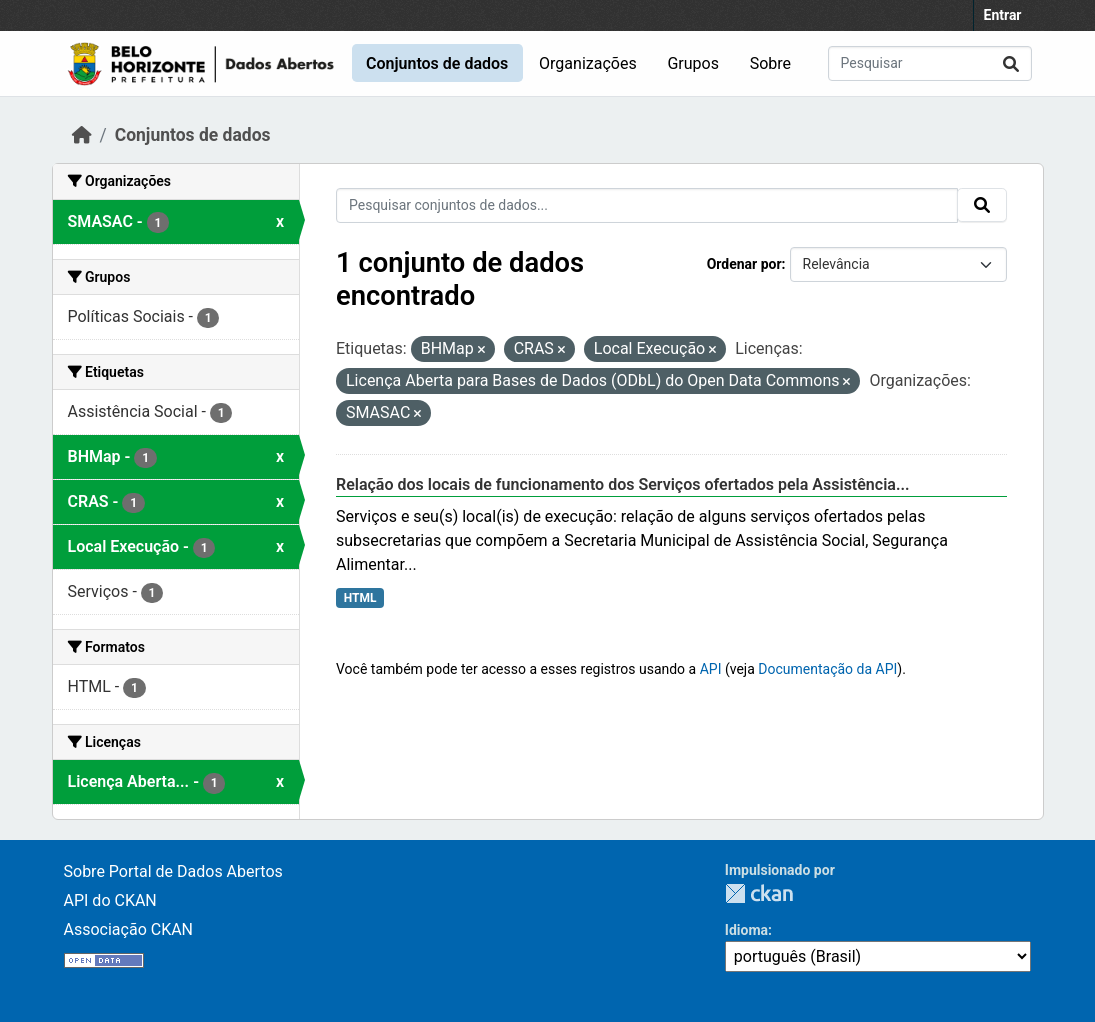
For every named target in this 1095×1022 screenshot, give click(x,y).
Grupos (693, 63)
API (711, 669)
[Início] (82, 135)
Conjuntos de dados (437, 63)
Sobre (770, 63)
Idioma (746, 930)
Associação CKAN (129, 929)
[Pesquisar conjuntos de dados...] (930, 63)
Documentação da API (827, 669)
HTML (360, 598)
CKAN (759, 893)
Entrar (1003, 15)
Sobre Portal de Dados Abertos (173, 871)
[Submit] (1011, 63)
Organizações (588, 63)
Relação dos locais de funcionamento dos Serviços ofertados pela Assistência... (623, 484)
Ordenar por (744, 264)
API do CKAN (110, 900)
